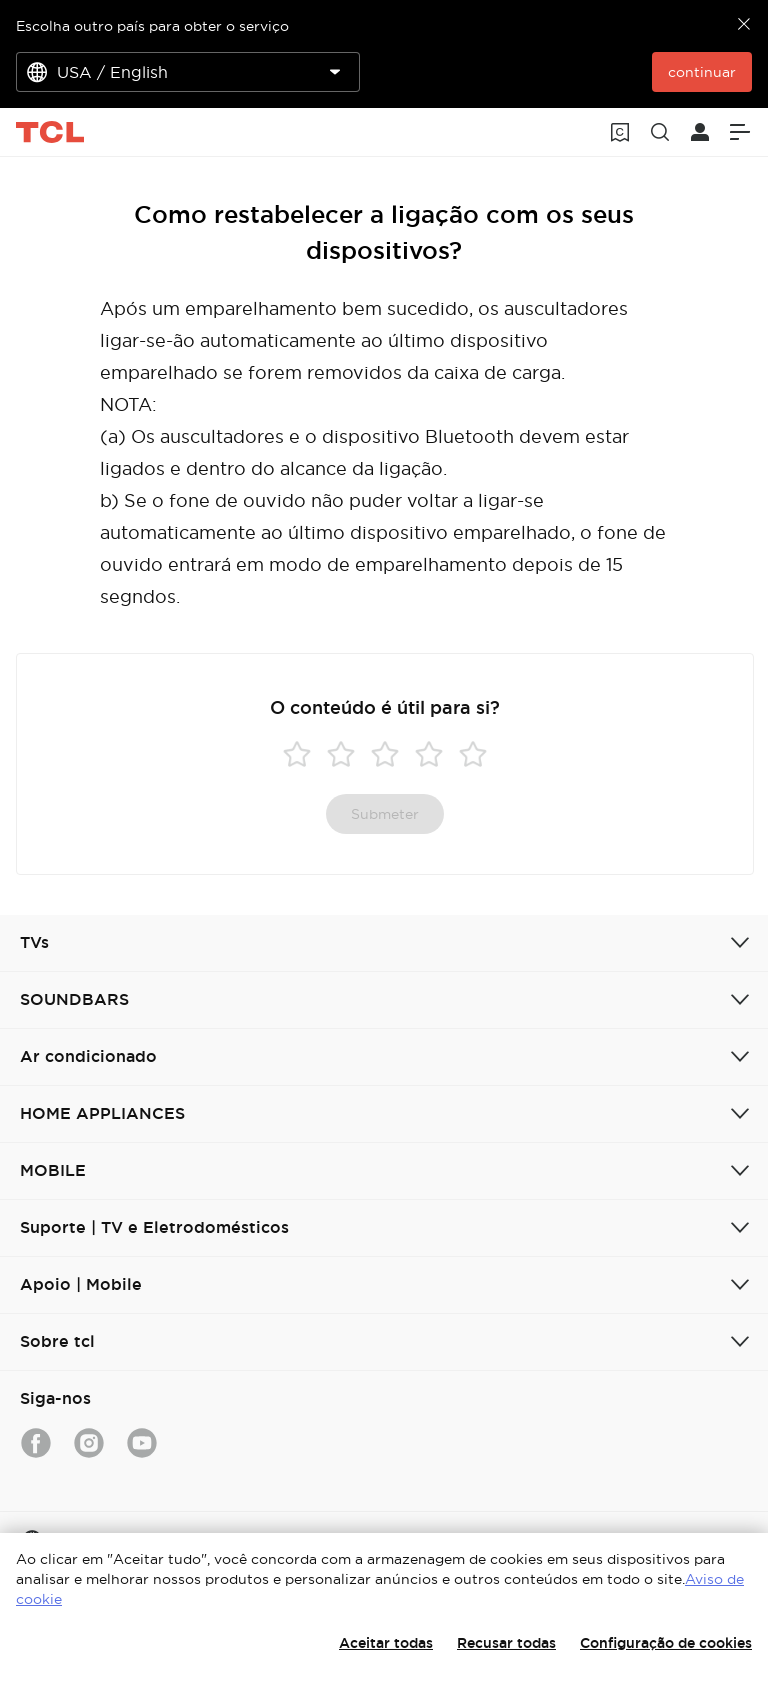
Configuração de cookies (666, 1643)
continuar (702, 72)
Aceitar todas (386, 1643)
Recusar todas (506, 1643)
